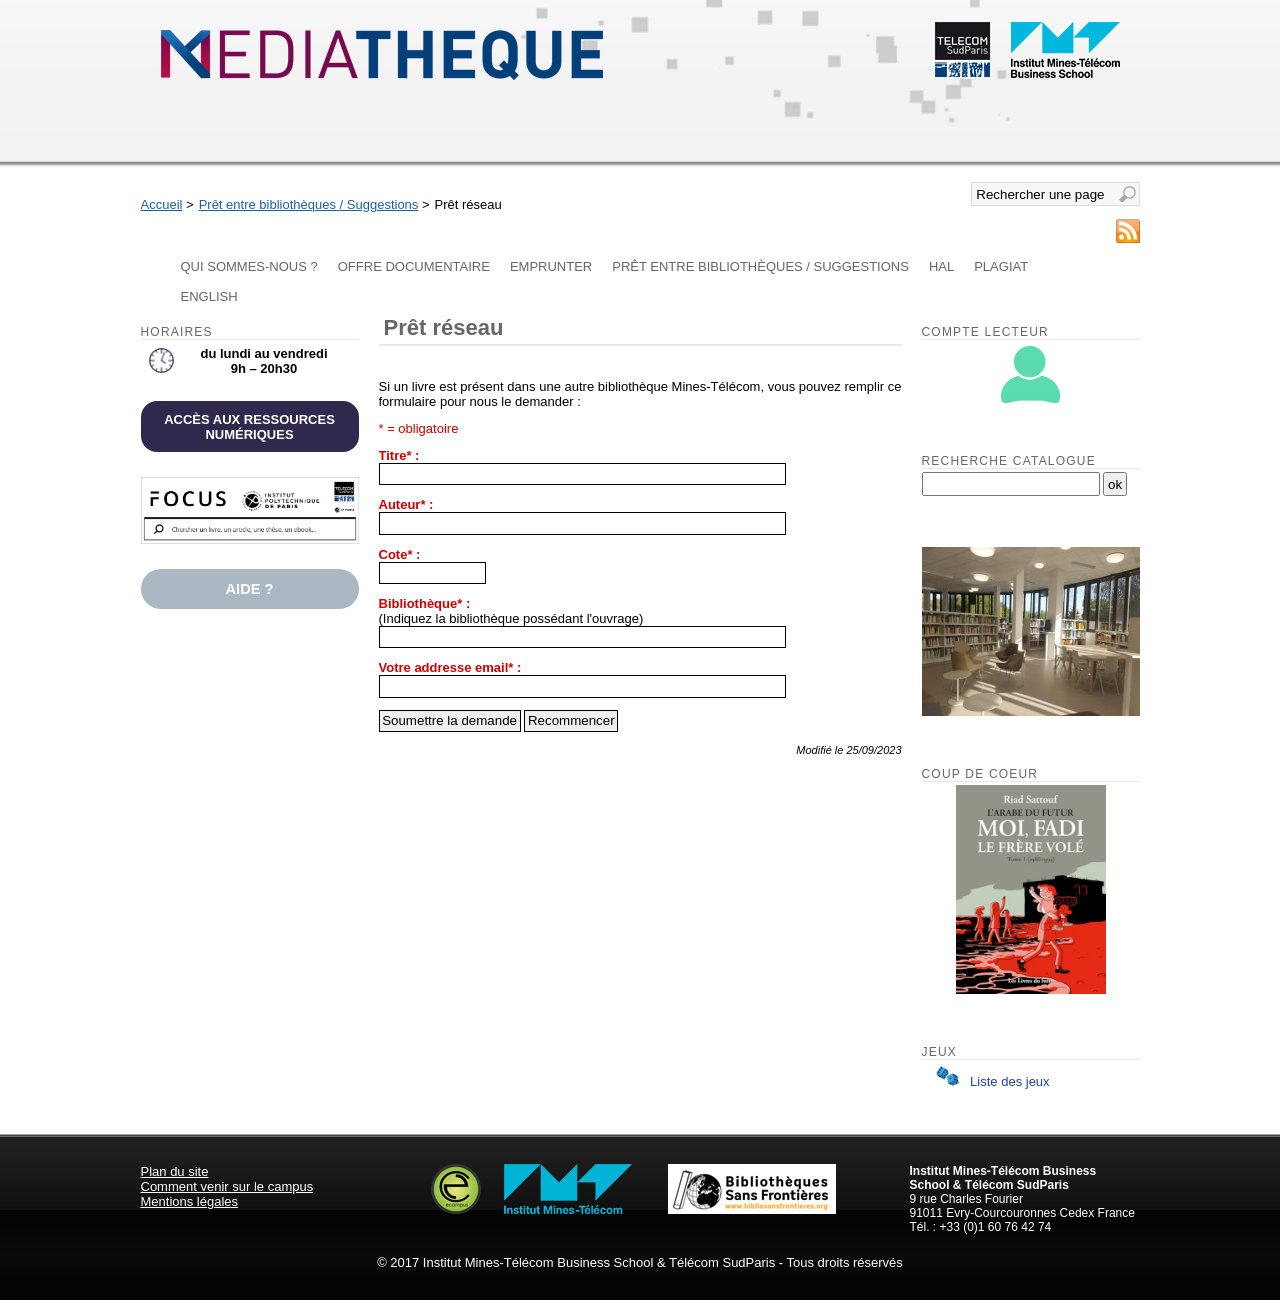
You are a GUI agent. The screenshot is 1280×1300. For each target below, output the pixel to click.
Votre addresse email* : (450, 667)
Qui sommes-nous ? (249, 266)
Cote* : (400, 554)
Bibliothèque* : (425, 603)
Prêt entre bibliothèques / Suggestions (309, 204)
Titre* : (399, 455)
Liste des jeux (989, 1081)
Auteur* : (406, 504)
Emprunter (551, 266)
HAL (941, 266)
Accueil (162, 204)
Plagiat (1001, 266)
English (209, 296)
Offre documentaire (414, 266)
